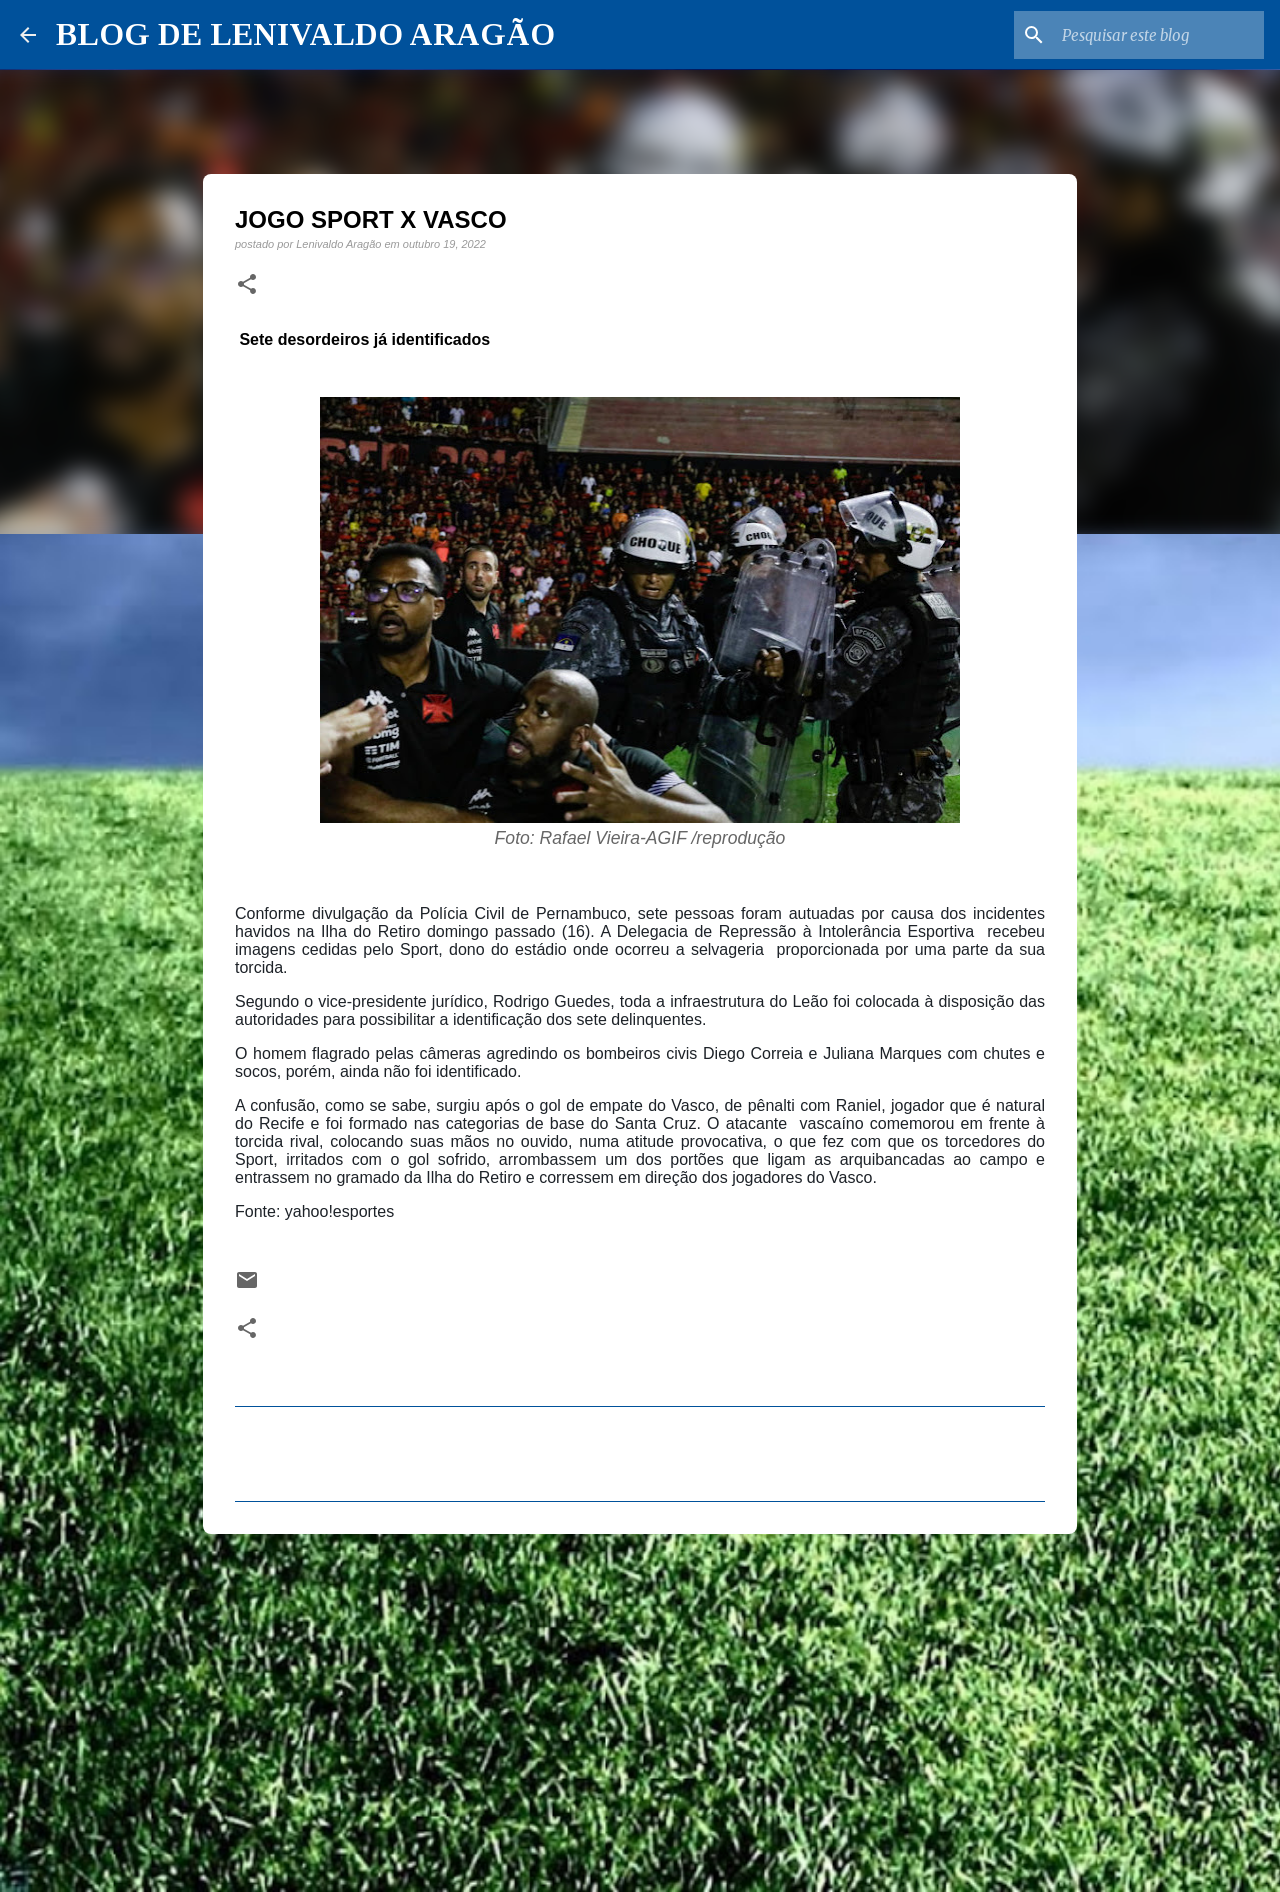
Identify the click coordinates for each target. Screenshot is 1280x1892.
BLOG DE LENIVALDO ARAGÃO (305, 34)
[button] (247, 285)
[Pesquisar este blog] (1159, 35)
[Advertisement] (640, 1704)
